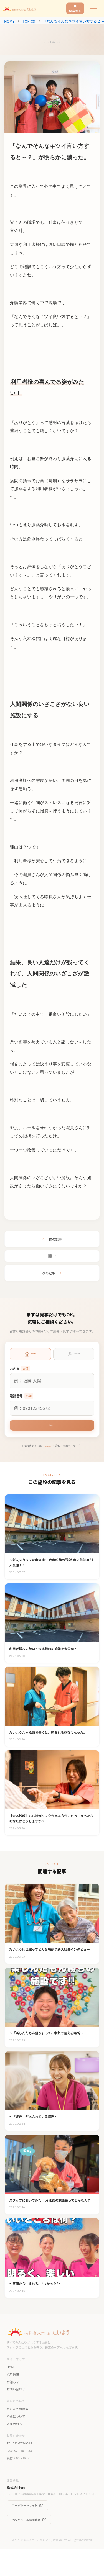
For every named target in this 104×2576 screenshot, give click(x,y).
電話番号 (21, 1397)
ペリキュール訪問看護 (29, 2546)
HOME (9, 21)
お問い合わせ (16, 2416)
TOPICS (28, 21)
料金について (16, 2443)
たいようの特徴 (17, 2435)
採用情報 (13, 2401)
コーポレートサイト (27, 2532)
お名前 (20, 1370)
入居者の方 (14, 2450)
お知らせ (13, 2408)
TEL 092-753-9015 (19, 2470)
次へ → (52, 1429)
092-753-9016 (48, 1452)
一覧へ (52, 1256)
